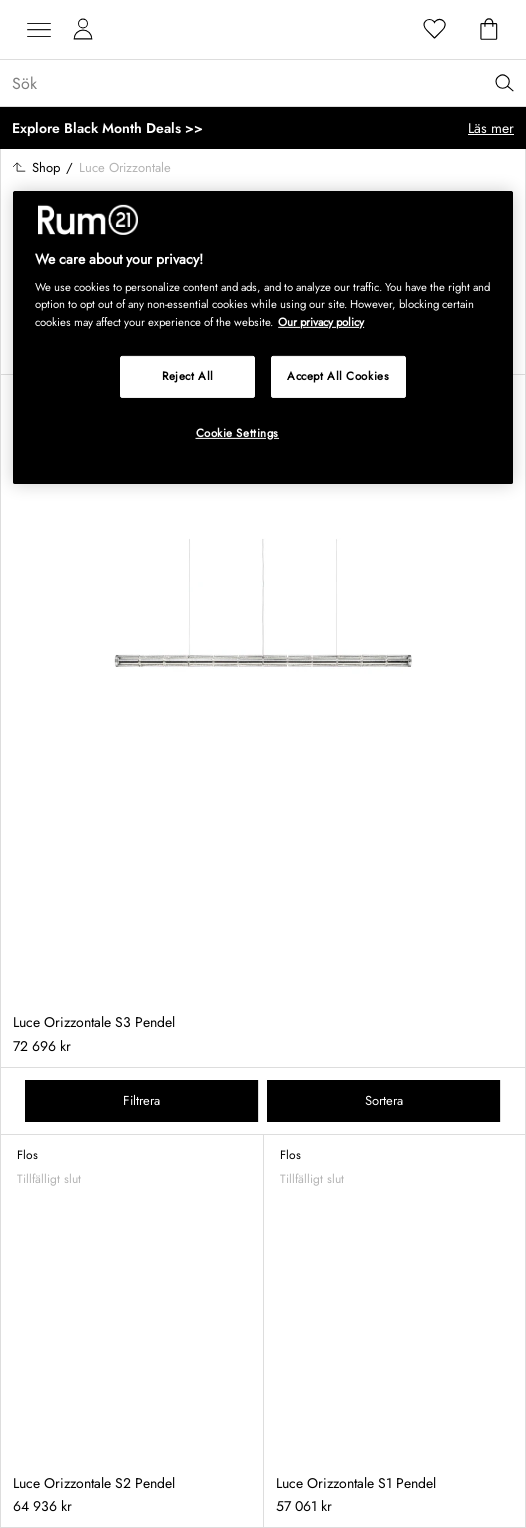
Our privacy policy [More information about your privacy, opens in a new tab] (321, 321)
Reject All (188, 375)
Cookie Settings (238, 432)
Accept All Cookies (338, 375)
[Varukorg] (489, 30)
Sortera (384, 1100)
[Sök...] (269, 83)
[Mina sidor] (83, 30)
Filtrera (141, 1100)
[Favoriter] (435, 30)
